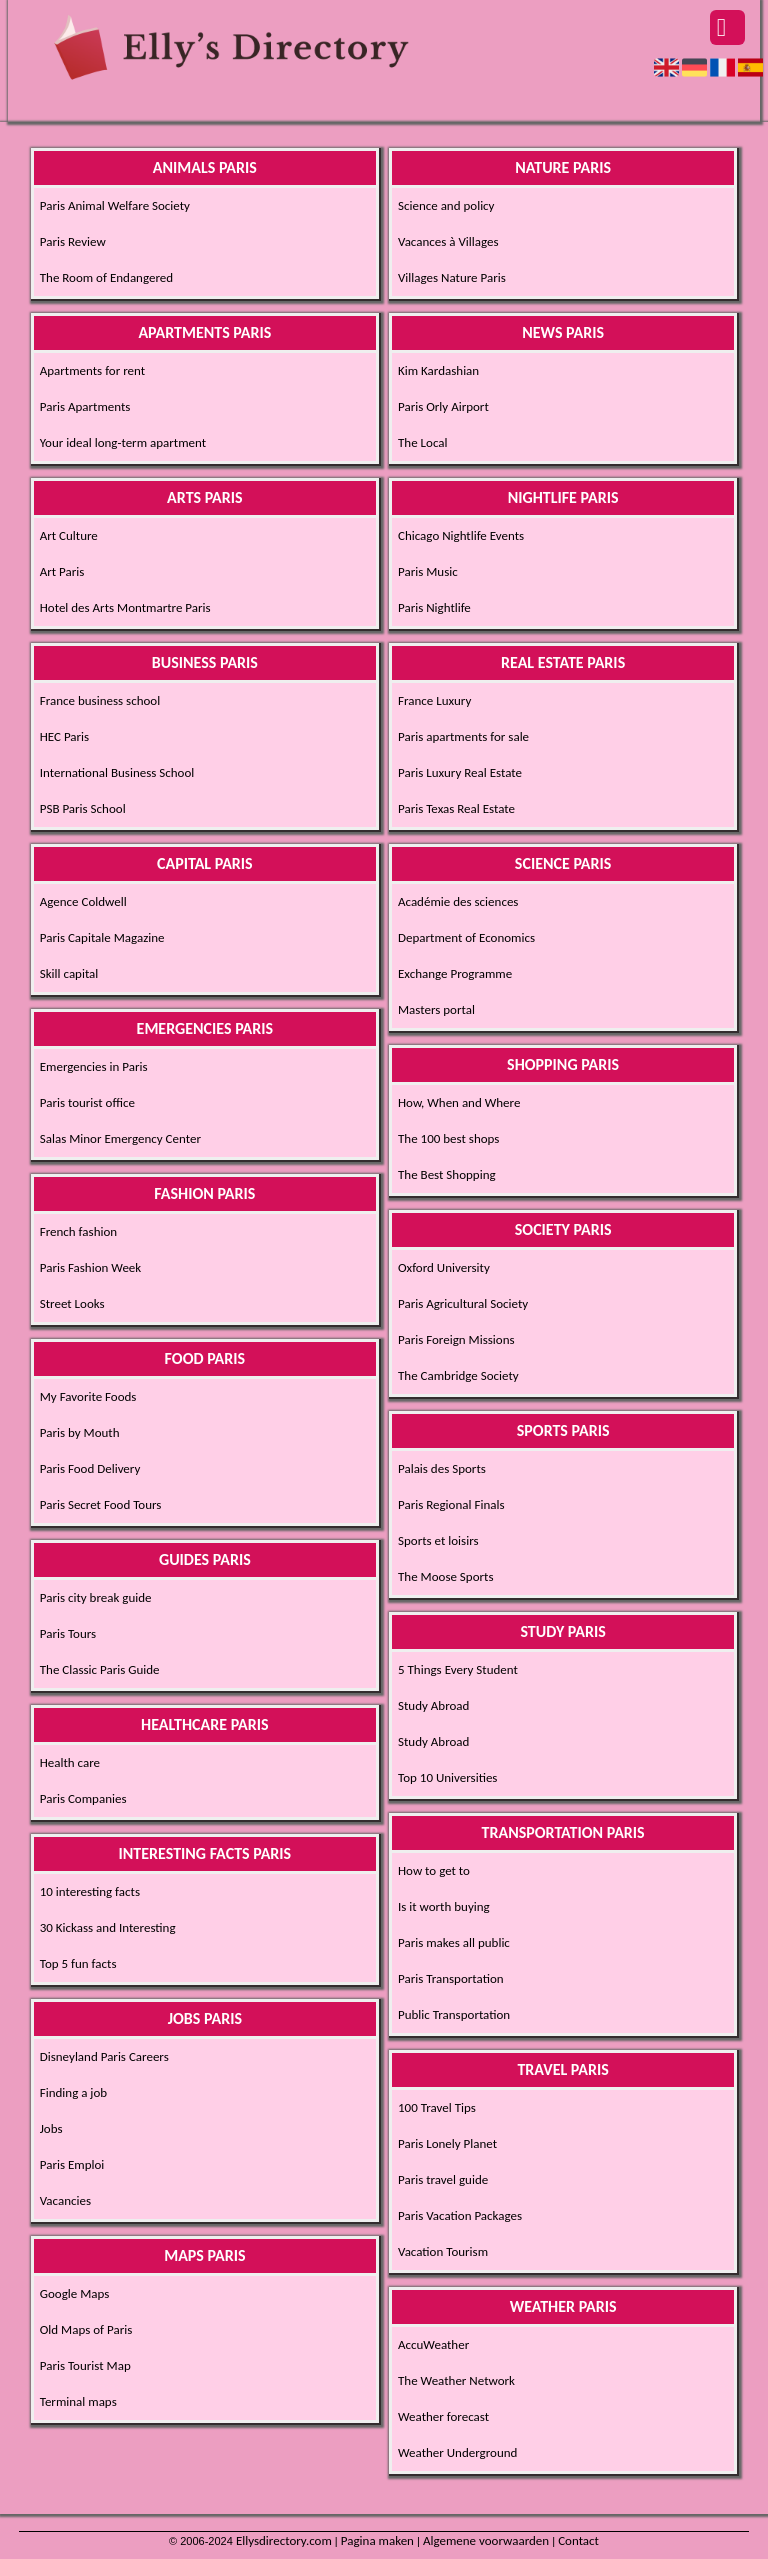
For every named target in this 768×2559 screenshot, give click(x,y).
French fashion (78, 1231)
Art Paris (62, 571)
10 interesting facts (90, 1891)
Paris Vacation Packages (460, 2215)
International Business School (117, 772)
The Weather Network (456, 2380)
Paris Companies (83, 1798)
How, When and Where (459, 1102)
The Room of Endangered (106, 277)
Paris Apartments (85, 406)
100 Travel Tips (437, 2107)
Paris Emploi (72, 2164)
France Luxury (434, 700)
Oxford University (444, 1267)
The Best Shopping (447, 1174)
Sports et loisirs (438, 1540)
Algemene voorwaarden (486, 2540)
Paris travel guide (443, 2179)
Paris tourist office (87, 1102)
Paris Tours (68, 1633)
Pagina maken (377, 2540)
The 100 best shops (448, 1138)
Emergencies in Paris (94, 1066)
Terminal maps (78, 2401)
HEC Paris (64, 736)
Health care (70, 1762)
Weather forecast (443, 2416)
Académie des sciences (458, 901)
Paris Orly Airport (443, 406)
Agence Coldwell (83, 901)
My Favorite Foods (88, 1396)
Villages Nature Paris (452, 277)
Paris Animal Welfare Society (115, 205)
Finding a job (73, 2092)
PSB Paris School (83, 808)
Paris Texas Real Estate (456, 808)
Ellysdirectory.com (284, 2540)
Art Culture (69, 535)
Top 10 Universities (447, 1777)
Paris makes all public (454, 1942)
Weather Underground (457, 2452)
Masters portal (436, 1009)
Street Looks (72, 1303)
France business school (100, 700)
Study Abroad (433, 1705)
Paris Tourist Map (85, 2365)
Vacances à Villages (448, 241)
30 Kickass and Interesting (108, 1927)
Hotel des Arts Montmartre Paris (125, 607)
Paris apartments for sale (463, 736)
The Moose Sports (446, 1576)
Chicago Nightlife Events (461, 535)
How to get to (434, 1870)
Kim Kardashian (438, 370)
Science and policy (446, 205)
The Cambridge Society (458, 1375)
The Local (423, 442)
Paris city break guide (96, 1597)
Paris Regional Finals (451, 1504)
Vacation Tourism (443, 2251)
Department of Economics (466, 937)
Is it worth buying (444, 1906)
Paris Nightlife (434, 607)
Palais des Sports (442, 1468)
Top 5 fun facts (78, 1963)
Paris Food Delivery (90, 1468)
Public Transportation (454, 2014)
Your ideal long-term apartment (123, 442)
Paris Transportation (451, 1978)
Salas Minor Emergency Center (120, 1138)
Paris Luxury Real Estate (460, 772)
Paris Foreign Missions (456, 1339)
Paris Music (428, 571)
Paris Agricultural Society (463, 1303)
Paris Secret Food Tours (101, 1504)
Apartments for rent (92, 370)
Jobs (51, 2128)
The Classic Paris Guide (100, 1669)
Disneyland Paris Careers (104, 2056)
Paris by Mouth (80, 1432)
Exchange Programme (455, 973)
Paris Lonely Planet (447, 2143)
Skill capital (69, 973)
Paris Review (73, 241)
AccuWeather (433, 2344)
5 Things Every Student (458, 1669)
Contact (578, 2540)
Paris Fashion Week (91, 1267)
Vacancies (65, 2200)
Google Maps (75, 2293)
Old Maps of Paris (86, 2329)
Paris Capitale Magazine (102, 937)
